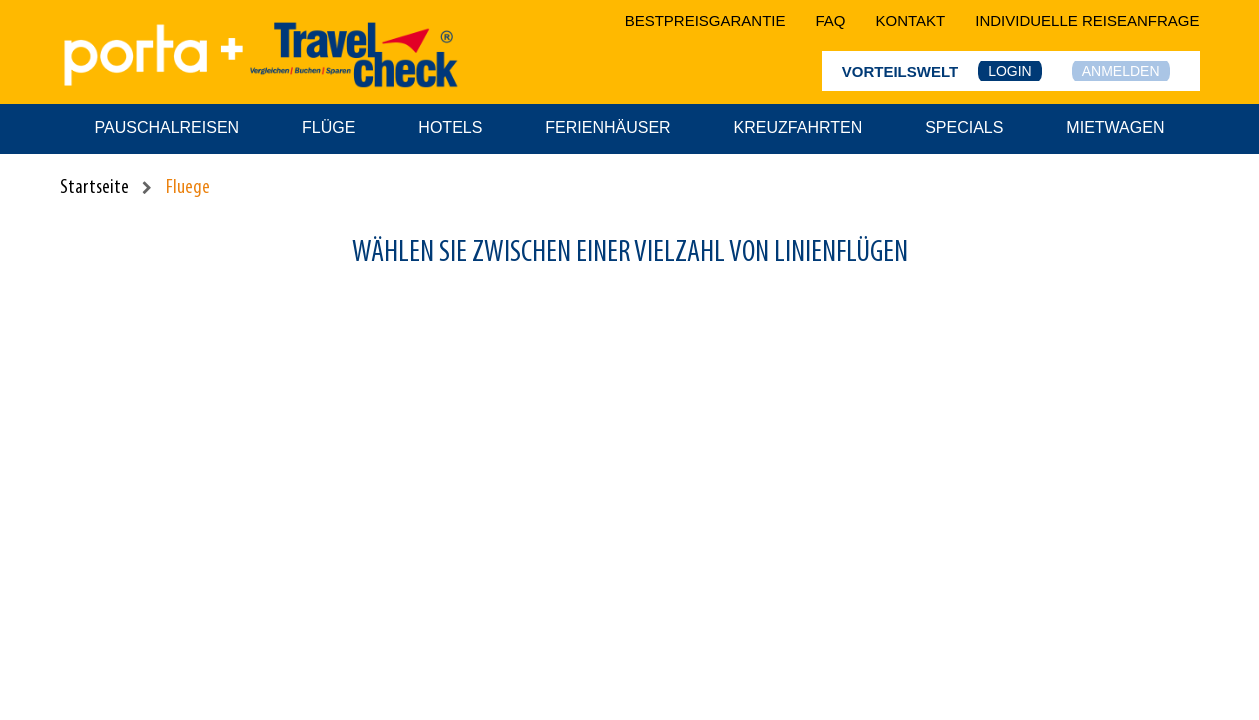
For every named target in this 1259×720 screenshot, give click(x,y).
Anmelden (1121, 71)
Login (1010, 71)
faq (831, 20)
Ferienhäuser (607, 127)
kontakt (911, 20)
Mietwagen (1115, 127)
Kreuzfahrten (798, 127)
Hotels (450, 127)
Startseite (94, 188)
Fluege (188, 188)
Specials (964, 127)
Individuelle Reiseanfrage (1087, 20)
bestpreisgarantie (705, 20)
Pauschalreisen (167, 127)
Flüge (328, 127)
